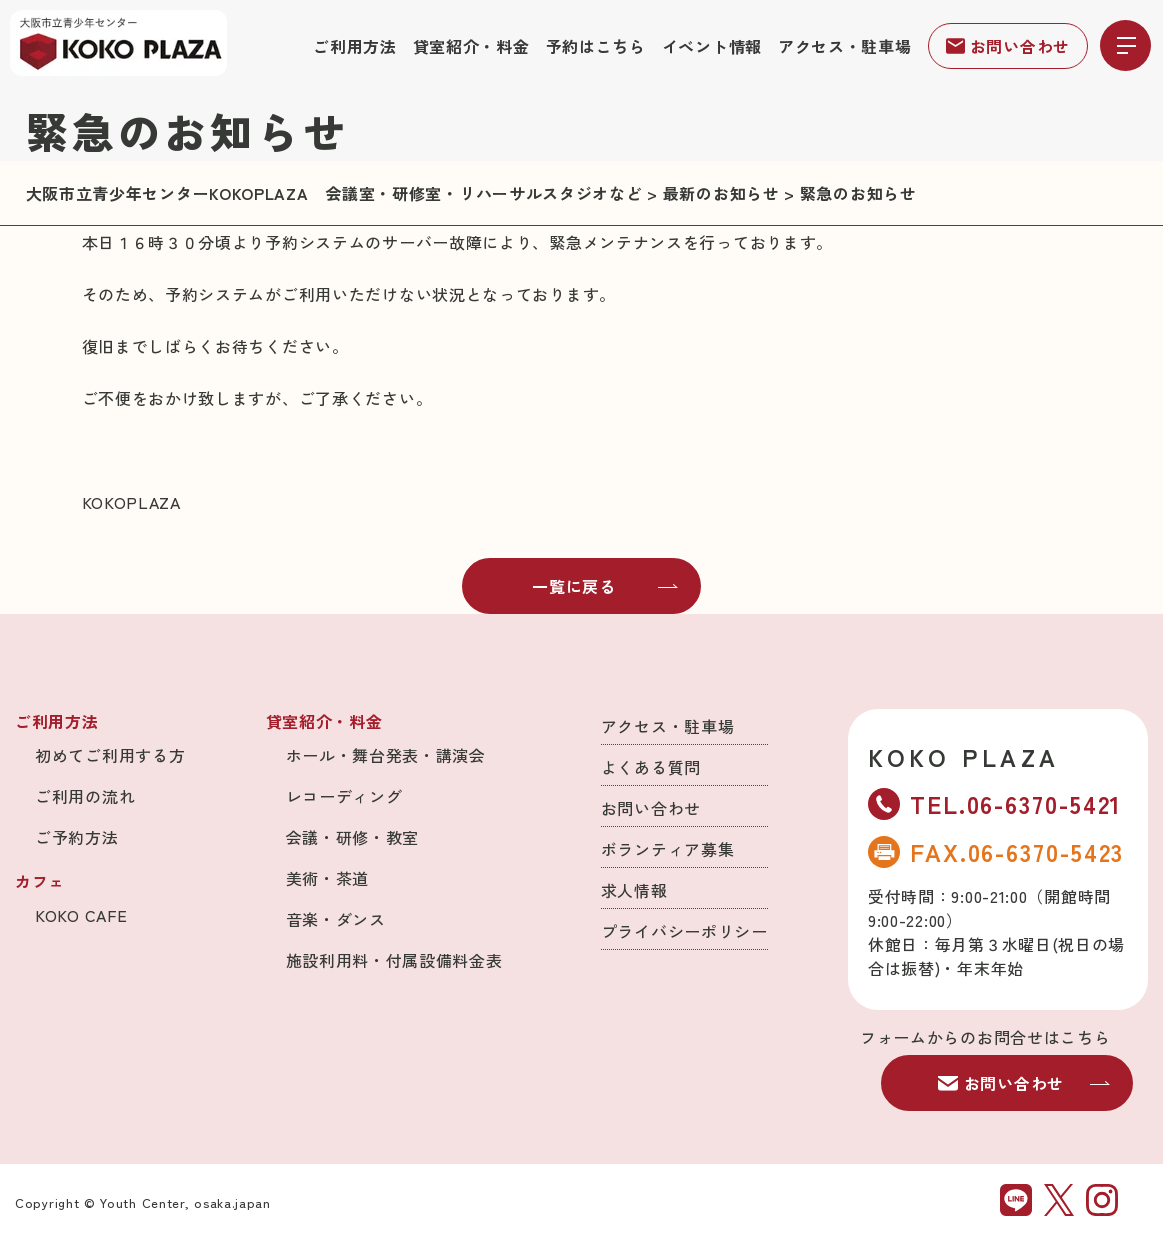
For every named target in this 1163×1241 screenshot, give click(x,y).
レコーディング (344, 796)
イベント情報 (712, 46)
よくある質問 (651, 767)
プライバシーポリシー (684, 931)
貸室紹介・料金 (471, 46)
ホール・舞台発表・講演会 (386, 755)
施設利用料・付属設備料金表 (394, 960)
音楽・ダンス (336, 919)
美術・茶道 (328, 878)
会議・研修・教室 (353, 837)
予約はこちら (596, 46)
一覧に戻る (605, 586)
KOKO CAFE (81, 915)
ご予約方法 (77, 837)
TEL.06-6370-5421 (995, 803)
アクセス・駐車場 (845, 46)
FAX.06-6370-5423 (996, 851)
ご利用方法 (355, 46)
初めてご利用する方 (110, 755)
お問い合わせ (1008, 46)
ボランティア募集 (668, 849)
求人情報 (634, 890)
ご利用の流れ (85, 796)
